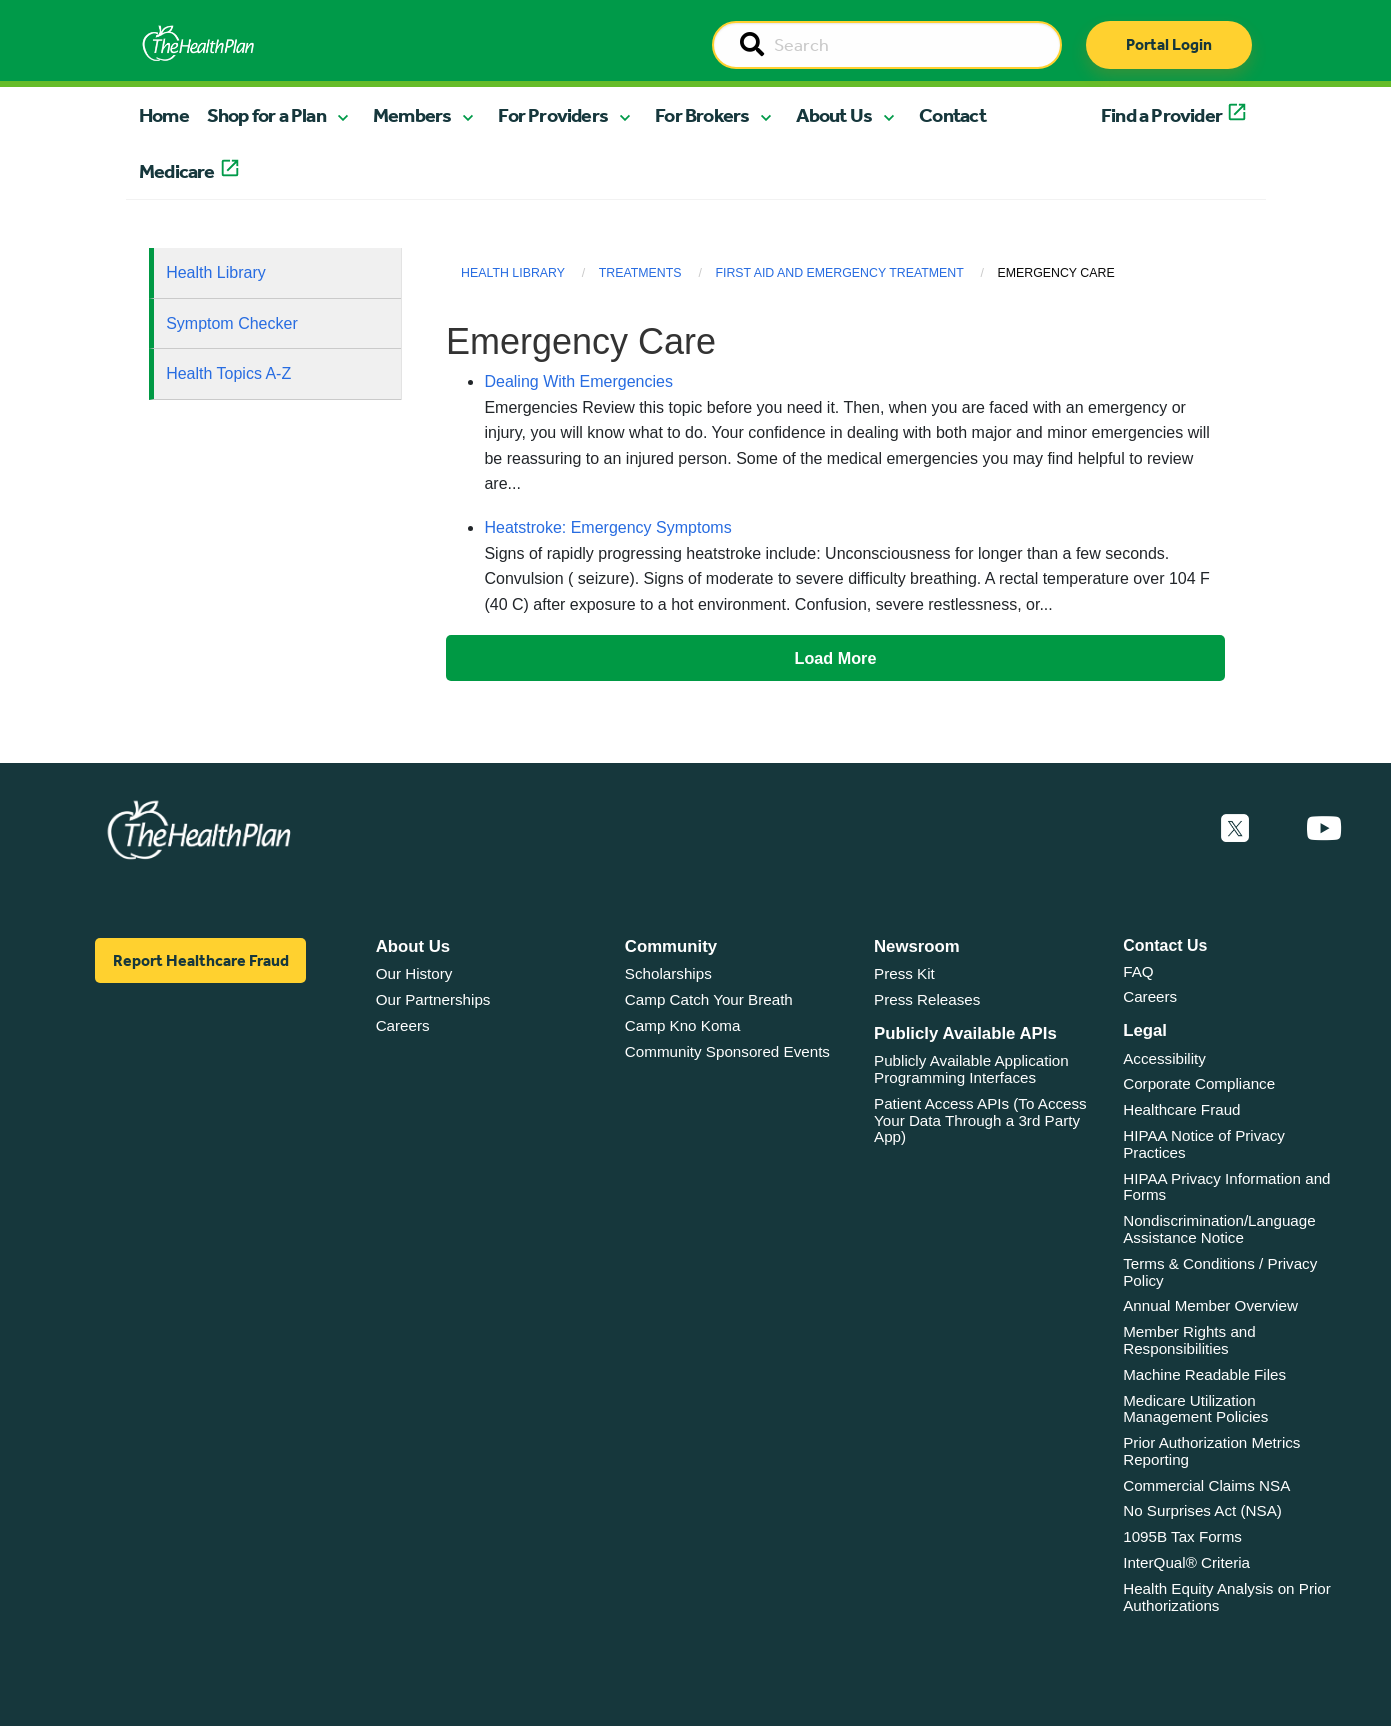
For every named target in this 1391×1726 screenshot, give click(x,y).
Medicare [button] (177, 171)
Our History (414, 973)
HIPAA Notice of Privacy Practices (1204, 1144)
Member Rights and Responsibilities (1189, 1340)
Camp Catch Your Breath (709, 999)
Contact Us (1165, 945)
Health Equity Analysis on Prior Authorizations (1227, 1597)
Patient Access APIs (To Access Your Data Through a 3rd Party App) (980, 1120)
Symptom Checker (232, 323)
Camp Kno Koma (683, 1025)
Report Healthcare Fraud (201, 960)
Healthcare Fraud (1181, 1109)
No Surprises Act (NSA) (1202, 1510)
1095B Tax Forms (1182, 1536)
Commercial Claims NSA (1206, 1485)
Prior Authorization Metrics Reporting (1211, 1451)
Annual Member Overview (1210, 1305)
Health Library (216, 272)
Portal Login (1169, 44)
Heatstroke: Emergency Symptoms (607, 527)
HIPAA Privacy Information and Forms (1226, 1187)
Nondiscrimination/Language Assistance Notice (1219, 1229)
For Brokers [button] (702, 115)
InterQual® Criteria (1186, 1562)
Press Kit (904, 973)
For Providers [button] (553, 115)
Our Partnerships (433, 999)
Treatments (640, 273)
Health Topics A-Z (228, 373)
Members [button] (412, 115)
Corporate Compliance (1199, 1083)
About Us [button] (834, 115)
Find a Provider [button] (1161, 115)
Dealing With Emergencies (578, 381)
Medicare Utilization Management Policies (1195, 1409)
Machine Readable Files (1204, 1374)
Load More (836, 658)
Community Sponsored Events (727, 1051)
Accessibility (1164, 1058)
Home (164, 115)
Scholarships (668, 973)
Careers (403, 1025)
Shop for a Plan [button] (266, 115)
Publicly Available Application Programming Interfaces (971, 1069)
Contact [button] (952, 115)
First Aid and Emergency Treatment (839, 273)
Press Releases (927, 999)
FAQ (1138, 971)
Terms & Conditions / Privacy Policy (1220, 1272)
